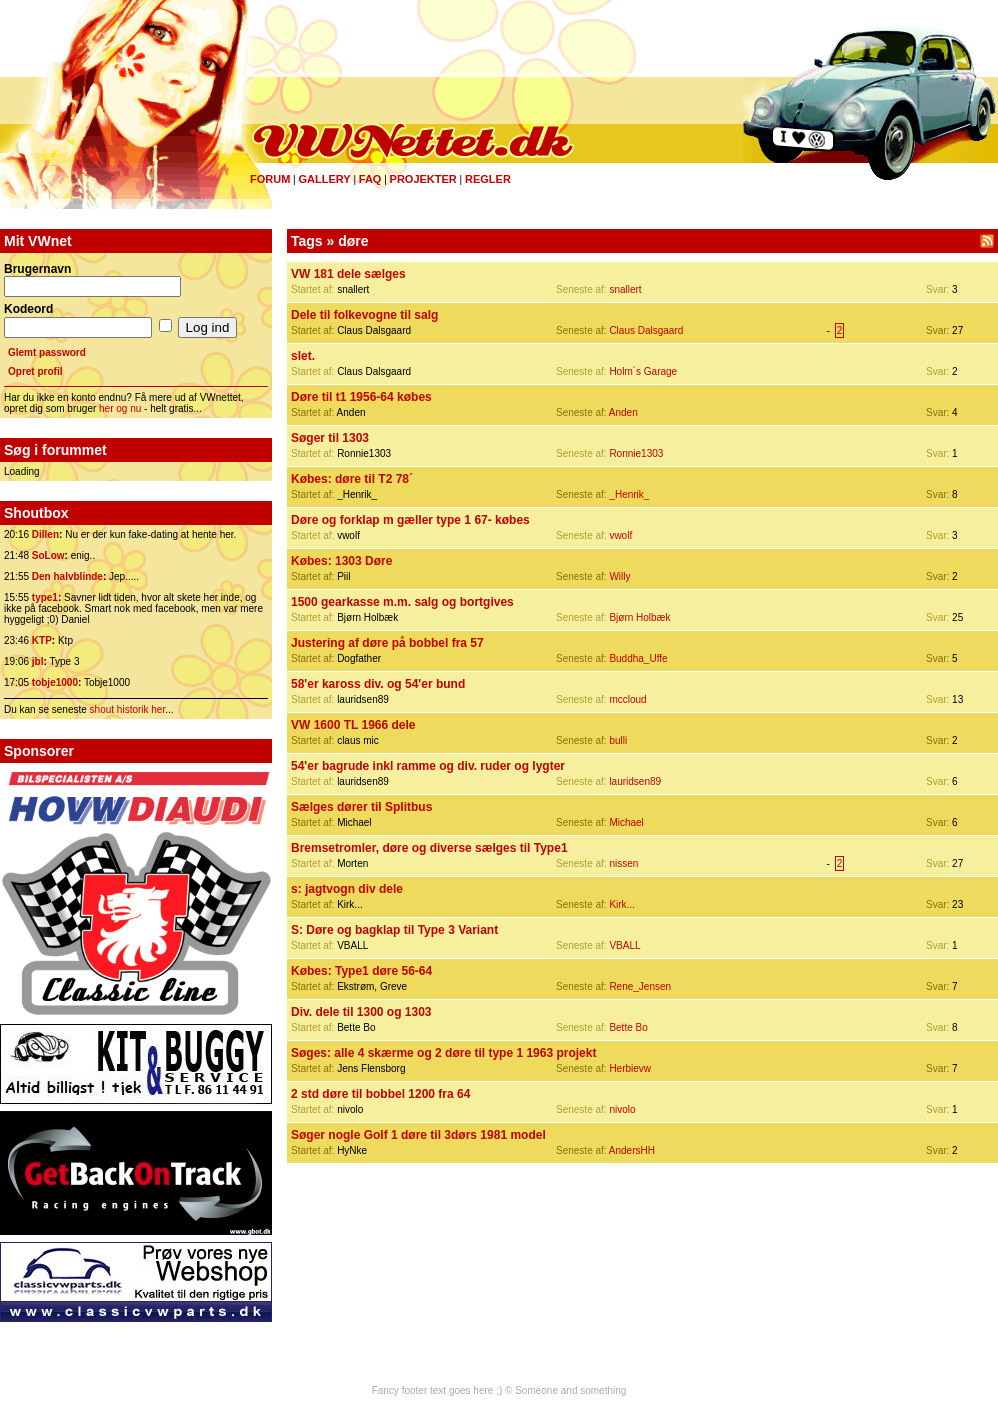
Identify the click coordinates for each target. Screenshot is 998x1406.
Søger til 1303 (330, 438)
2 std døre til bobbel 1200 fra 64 (380, 1094)
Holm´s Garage (643, 371)
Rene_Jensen (640, 986)
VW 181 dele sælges (348, 274)
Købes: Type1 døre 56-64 (361, 971)
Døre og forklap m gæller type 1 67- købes (410, 520)
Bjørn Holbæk (639, 617)
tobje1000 (55, 682)
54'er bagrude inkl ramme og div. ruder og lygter (428, 766)
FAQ (370, 179)
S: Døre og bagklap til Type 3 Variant (394, 930)
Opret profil (35, 371)
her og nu (120, 408)
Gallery (324, 179)
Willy (619, 576)
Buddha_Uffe (638, 658)
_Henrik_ (629, 494)
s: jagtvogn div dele (347, 889)
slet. (303, 356)
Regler (488, 179)
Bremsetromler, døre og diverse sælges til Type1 (429, 848)
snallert (625, 289)
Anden (623, 412)
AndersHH (632, 1150)
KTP (42, 640)
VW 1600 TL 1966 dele (353, 725)
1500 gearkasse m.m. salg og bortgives (402, 602)
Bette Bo (628, 1027)
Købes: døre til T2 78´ (352, 479)
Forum (270, 179)
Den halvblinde (67, 576)
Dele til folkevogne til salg (364, 315)
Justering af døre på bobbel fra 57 (387, 643)
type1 (45, 597)
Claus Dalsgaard (646, 330)
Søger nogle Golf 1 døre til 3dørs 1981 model (418, 1135)
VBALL (624, 945)
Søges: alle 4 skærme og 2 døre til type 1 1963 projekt (443, 1053)
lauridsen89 (635, 781)
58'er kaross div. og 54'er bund (378, 684)
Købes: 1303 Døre (341, 561)
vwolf (620, 535)
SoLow (48, 555)
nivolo (622, 1109)
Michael (626, 822)
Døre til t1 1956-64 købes (361, 397)
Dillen (45, 534)
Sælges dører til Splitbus (361, 807)
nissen (623, 863)
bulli (618, 740)
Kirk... (622, 904)
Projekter (423, 179)
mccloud (627, 699)
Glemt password (47, 352)
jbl (38, 661)
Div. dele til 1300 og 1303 (361, 1012)
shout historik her (128, 709)
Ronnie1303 (636, 453)
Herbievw (630, 1068)
